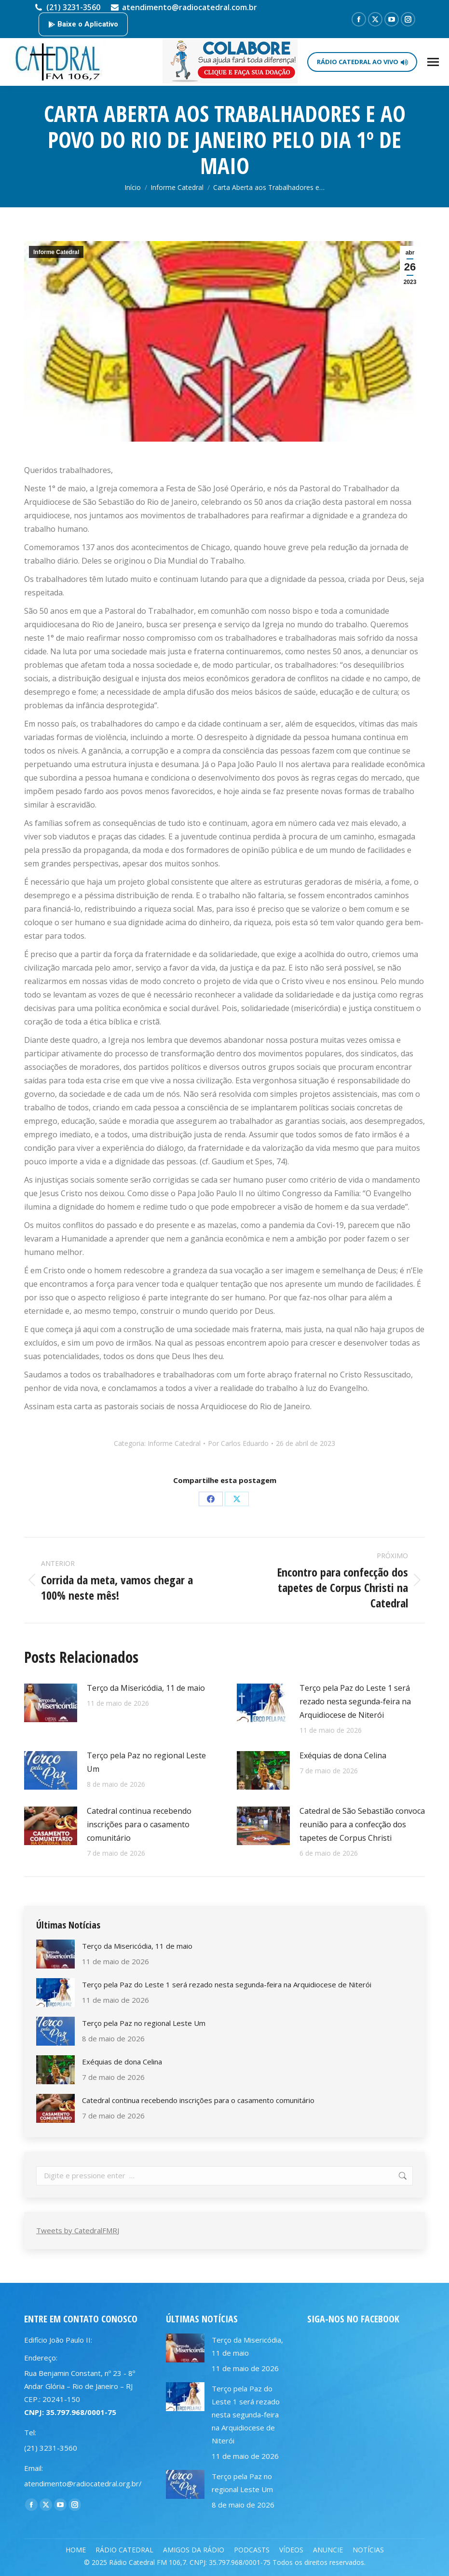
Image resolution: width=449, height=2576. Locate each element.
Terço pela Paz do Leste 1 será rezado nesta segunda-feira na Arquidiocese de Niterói (355, 1701)
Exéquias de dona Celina (342, 1755)
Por (238, 1443)
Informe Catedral (56, 252)
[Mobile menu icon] (433, 62)
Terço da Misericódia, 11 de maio (146, 1688)
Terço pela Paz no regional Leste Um (146, 1762)
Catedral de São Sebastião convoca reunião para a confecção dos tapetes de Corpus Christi (362, 1824)
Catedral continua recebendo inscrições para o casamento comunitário (139, 1824)
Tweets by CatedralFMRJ (77, 2230)
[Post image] (50, 1703)
